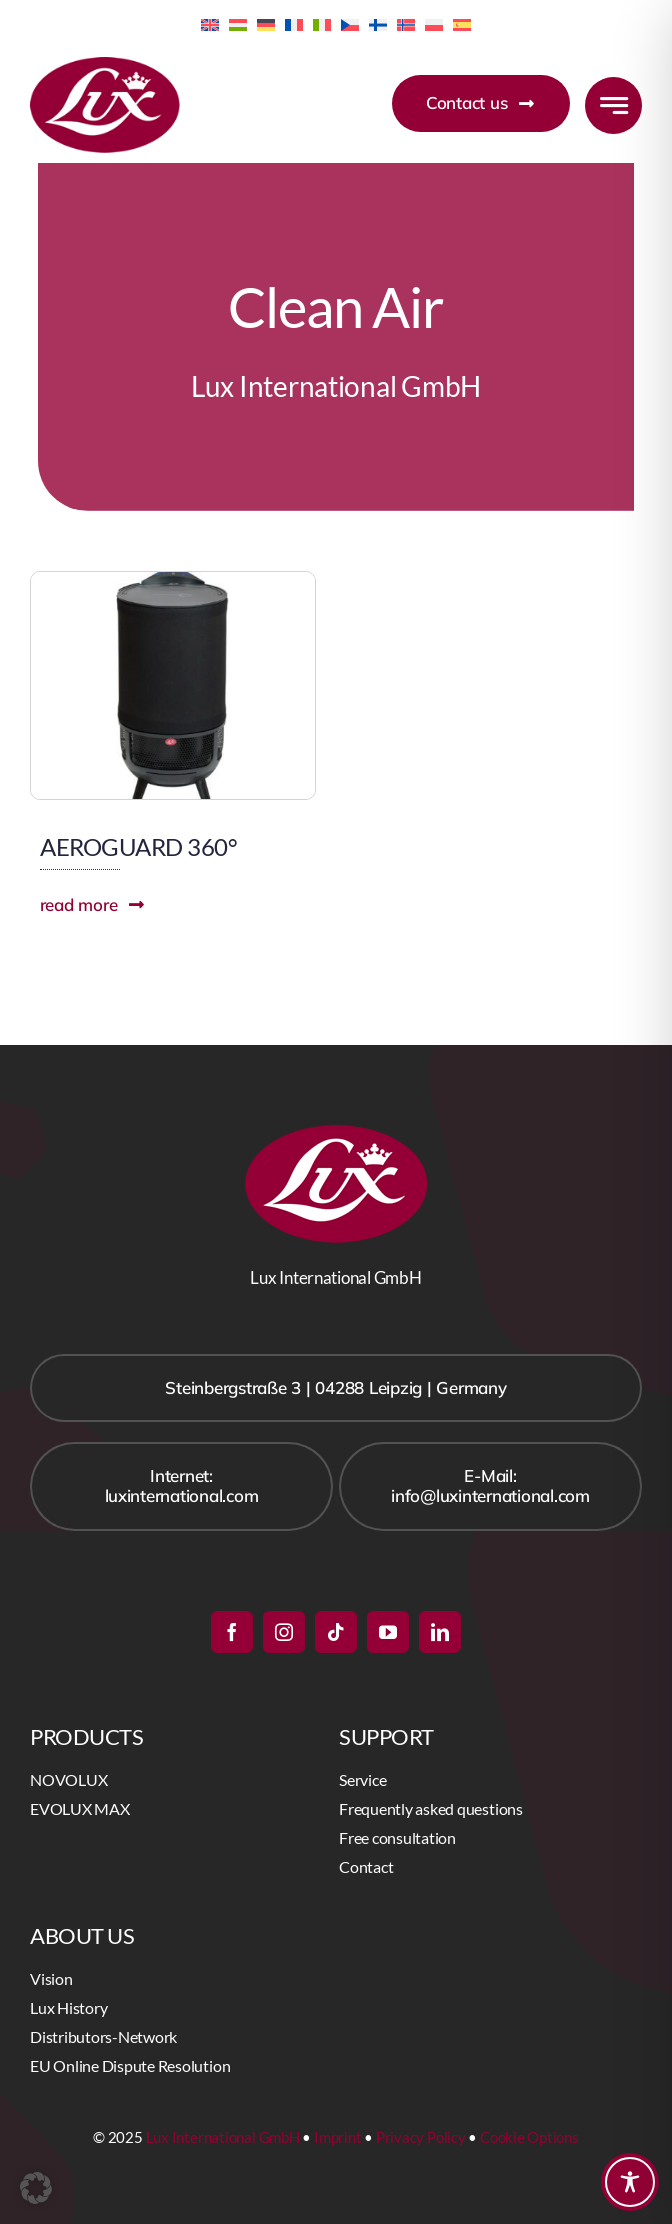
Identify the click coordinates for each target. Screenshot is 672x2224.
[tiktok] (336, 1632)
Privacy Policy (421, 2137)
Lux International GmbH (223, 2137)
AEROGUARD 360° (138, 846)
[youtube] (388, 1632)
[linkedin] (440, 1632)
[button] (36, 2188)
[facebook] (232, 1632)
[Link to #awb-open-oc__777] (613, 105)
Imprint (337, 2137)
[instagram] (284, 1632)
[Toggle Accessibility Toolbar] (630, 2182)
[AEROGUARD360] (173, 580)
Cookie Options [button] (529, 2137)
